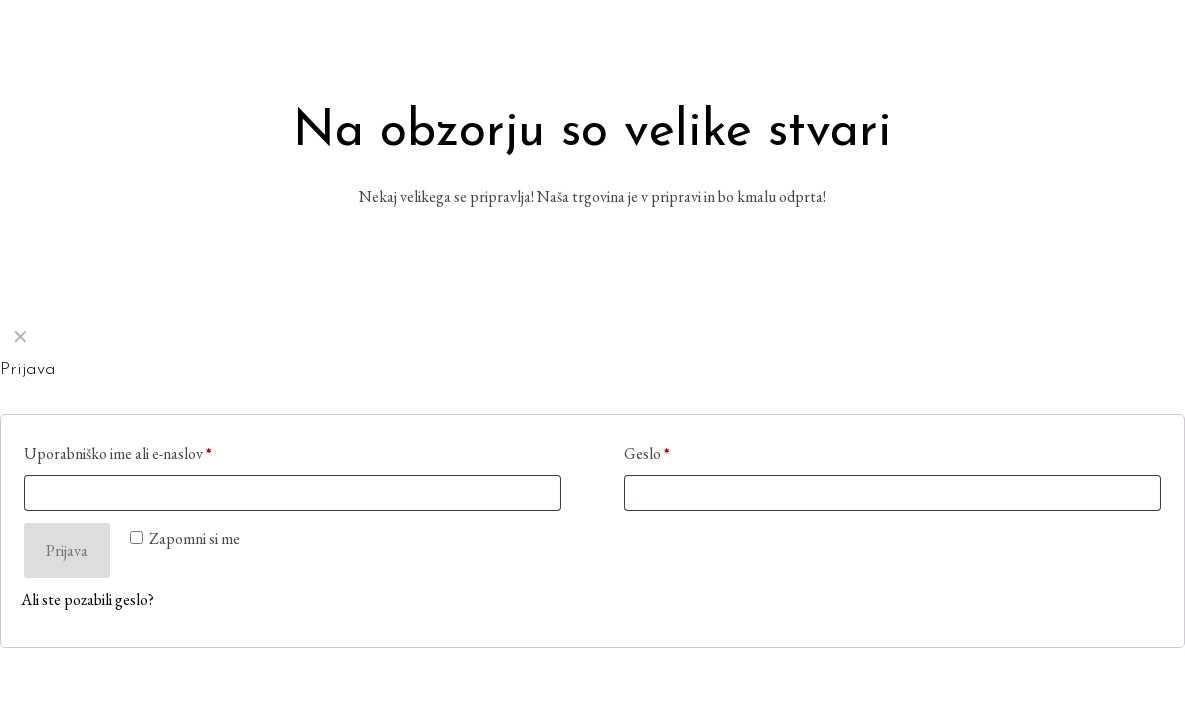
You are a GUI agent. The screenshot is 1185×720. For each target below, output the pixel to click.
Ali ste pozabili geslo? (87, 599)
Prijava (67, 550)
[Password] (892, 493)
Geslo (647, 453)
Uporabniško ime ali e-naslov (118, 453)
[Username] (292, 493)
